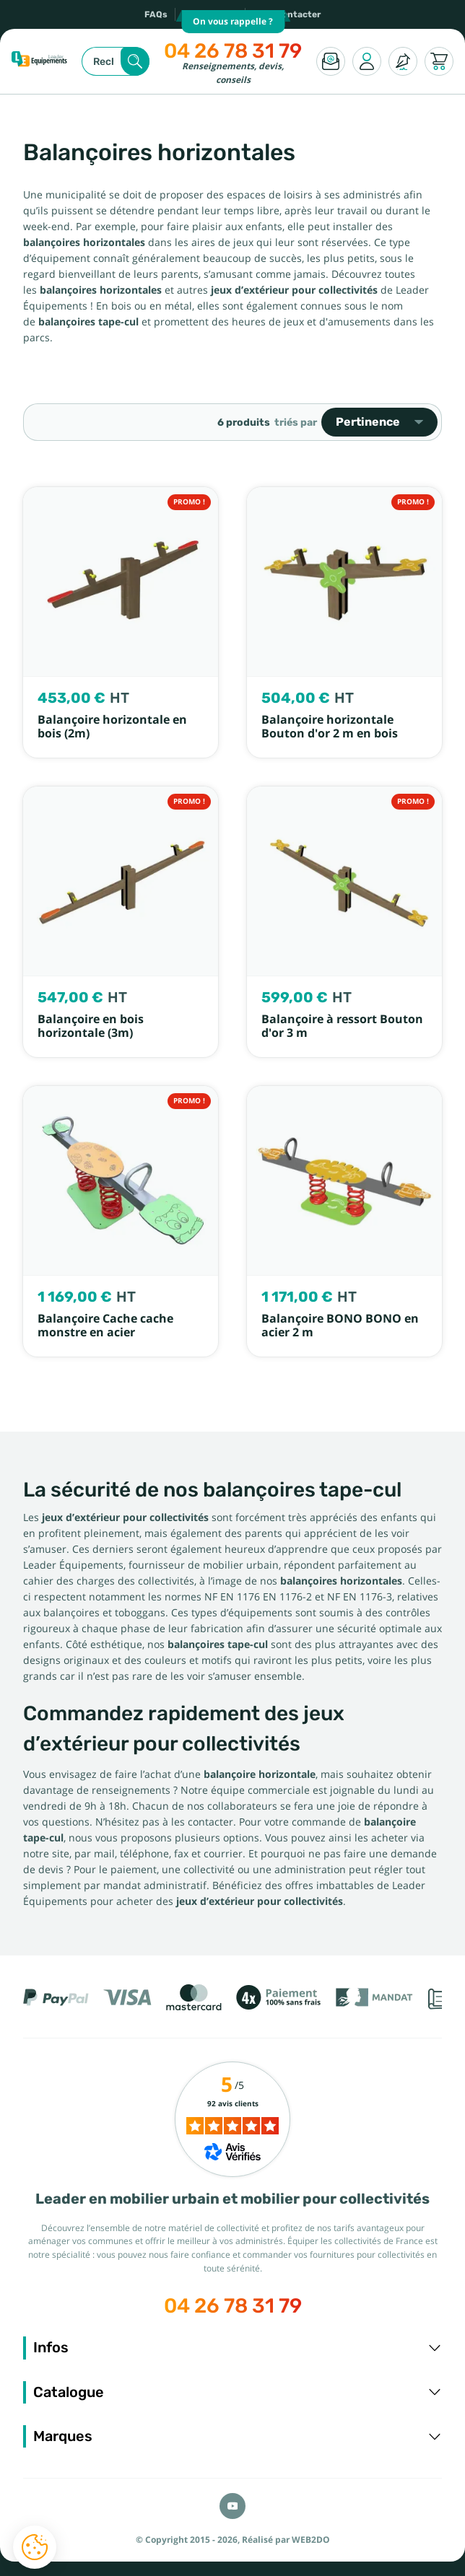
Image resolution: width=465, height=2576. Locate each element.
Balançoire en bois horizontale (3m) (91, 1026)
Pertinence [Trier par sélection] (379, 422)
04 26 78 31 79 (233, 51)
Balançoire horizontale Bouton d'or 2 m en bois (329, 726)
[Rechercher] (115, 61)
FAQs (156, 14)
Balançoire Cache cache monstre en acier (105, 1325)
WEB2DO (311, 2540)
